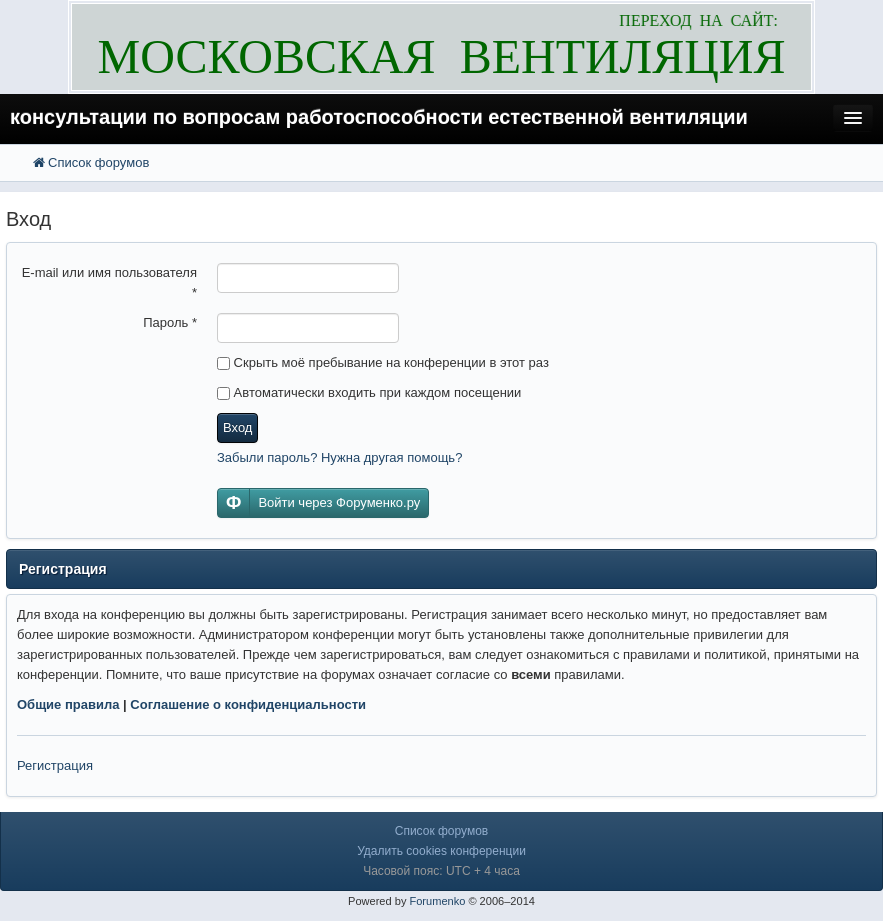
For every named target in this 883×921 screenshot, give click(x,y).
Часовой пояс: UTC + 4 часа (441, 871)
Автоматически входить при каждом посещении (369, 392)
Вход (237, 427)
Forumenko (437, 901)
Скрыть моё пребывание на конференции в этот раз (383, 362)
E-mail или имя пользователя (109, 282)
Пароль (170, 322)
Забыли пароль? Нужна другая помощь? (339, 457)
